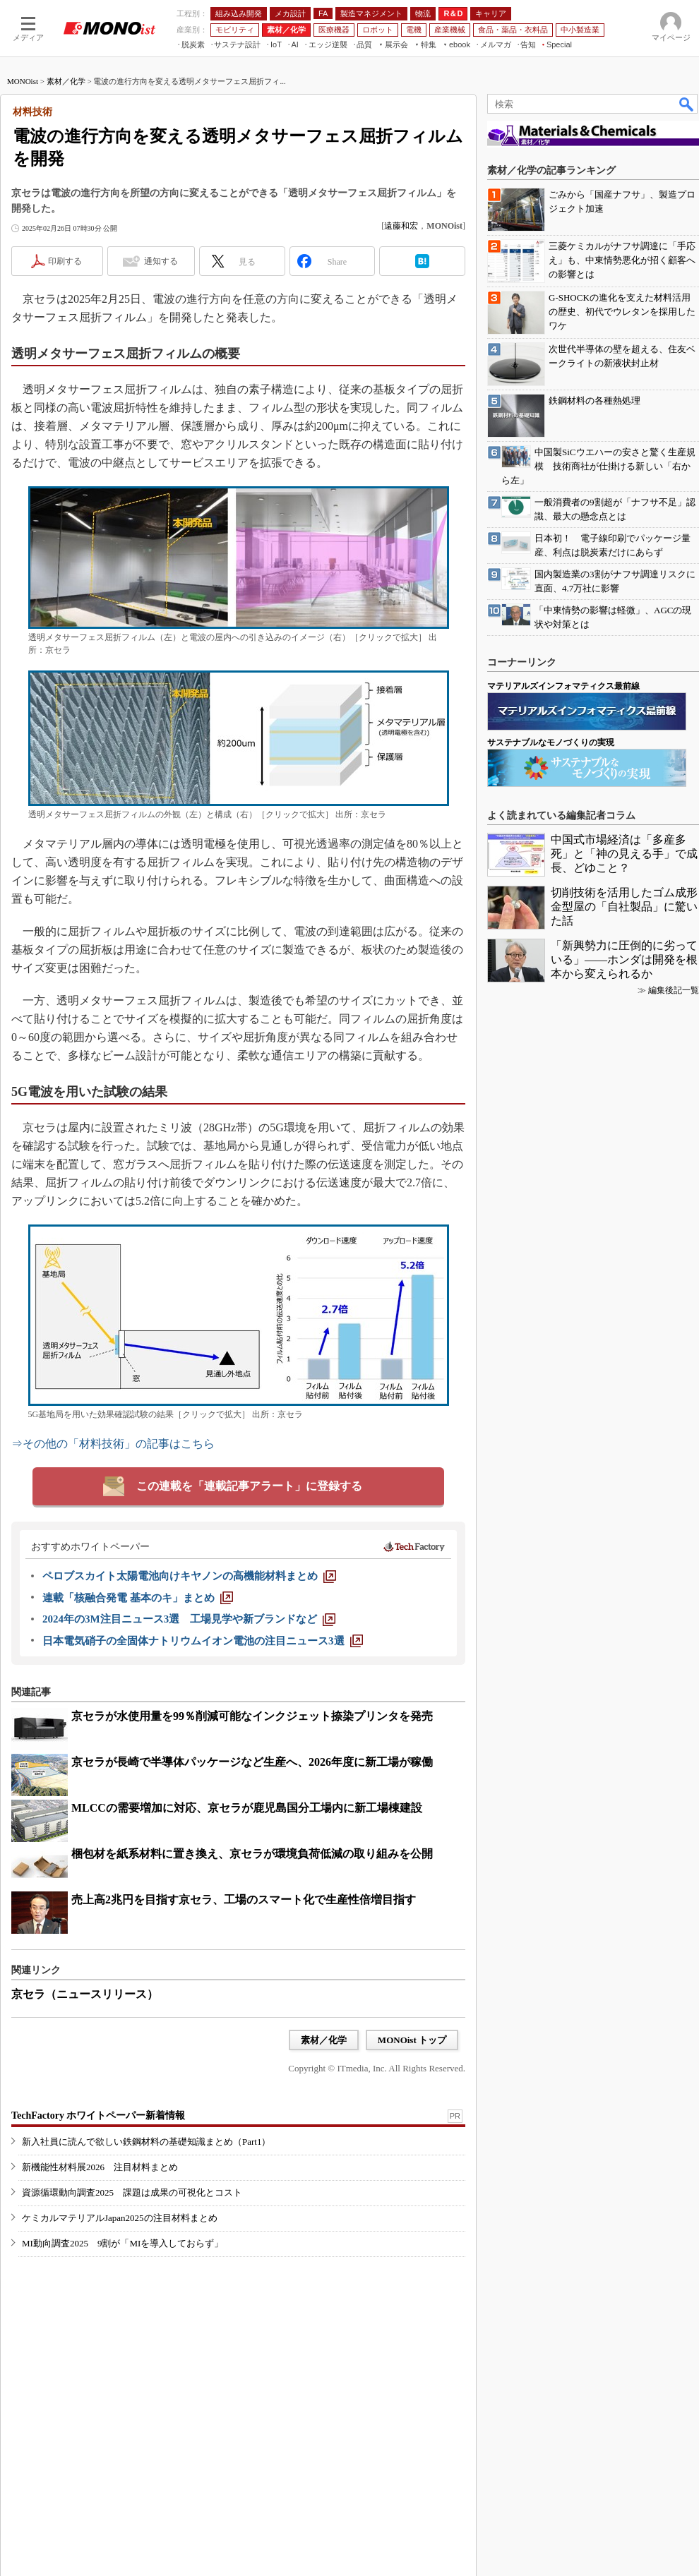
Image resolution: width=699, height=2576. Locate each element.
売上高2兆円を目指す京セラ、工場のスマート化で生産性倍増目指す (243, 1900)
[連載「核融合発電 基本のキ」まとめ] (137, 1597)
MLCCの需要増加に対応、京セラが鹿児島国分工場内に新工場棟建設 (246, 1808)
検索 (687, 104)
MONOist (22, 81)
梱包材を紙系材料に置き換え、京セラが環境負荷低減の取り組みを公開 (252, 1854)
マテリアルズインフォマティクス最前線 (563, 686)
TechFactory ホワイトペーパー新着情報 (98, 2115)
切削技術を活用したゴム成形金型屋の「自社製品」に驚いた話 (624, 906)
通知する (161, 261)
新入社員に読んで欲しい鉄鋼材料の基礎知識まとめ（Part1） (146, 2141)
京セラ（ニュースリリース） (84, 1994)
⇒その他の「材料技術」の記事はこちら (113, 1444)
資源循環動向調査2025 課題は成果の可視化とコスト (132, 2192)
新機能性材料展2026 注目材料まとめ (100, 2167)
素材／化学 (66, 81)
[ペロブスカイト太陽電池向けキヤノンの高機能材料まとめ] (189, 1576)
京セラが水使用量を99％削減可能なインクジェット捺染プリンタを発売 (252, 1716)
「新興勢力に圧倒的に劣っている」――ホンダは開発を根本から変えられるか (624, 959)
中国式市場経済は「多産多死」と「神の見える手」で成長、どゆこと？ (624, 853)
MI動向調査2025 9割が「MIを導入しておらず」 (122, 2243)
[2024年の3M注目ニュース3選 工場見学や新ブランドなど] (188, 1619)
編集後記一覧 (673, 990)
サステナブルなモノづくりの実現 (550, 742)
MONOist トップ (412, 2040)
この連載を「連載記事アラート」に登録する (249, 1486)
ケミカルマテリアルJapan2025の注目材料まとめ (119, 2218)
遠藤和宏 (401, 226)
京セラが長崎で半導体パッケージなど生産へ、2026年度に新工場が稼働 (252, 1762)
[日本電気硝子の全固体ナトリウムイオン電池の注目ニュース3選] (202, 1641)
